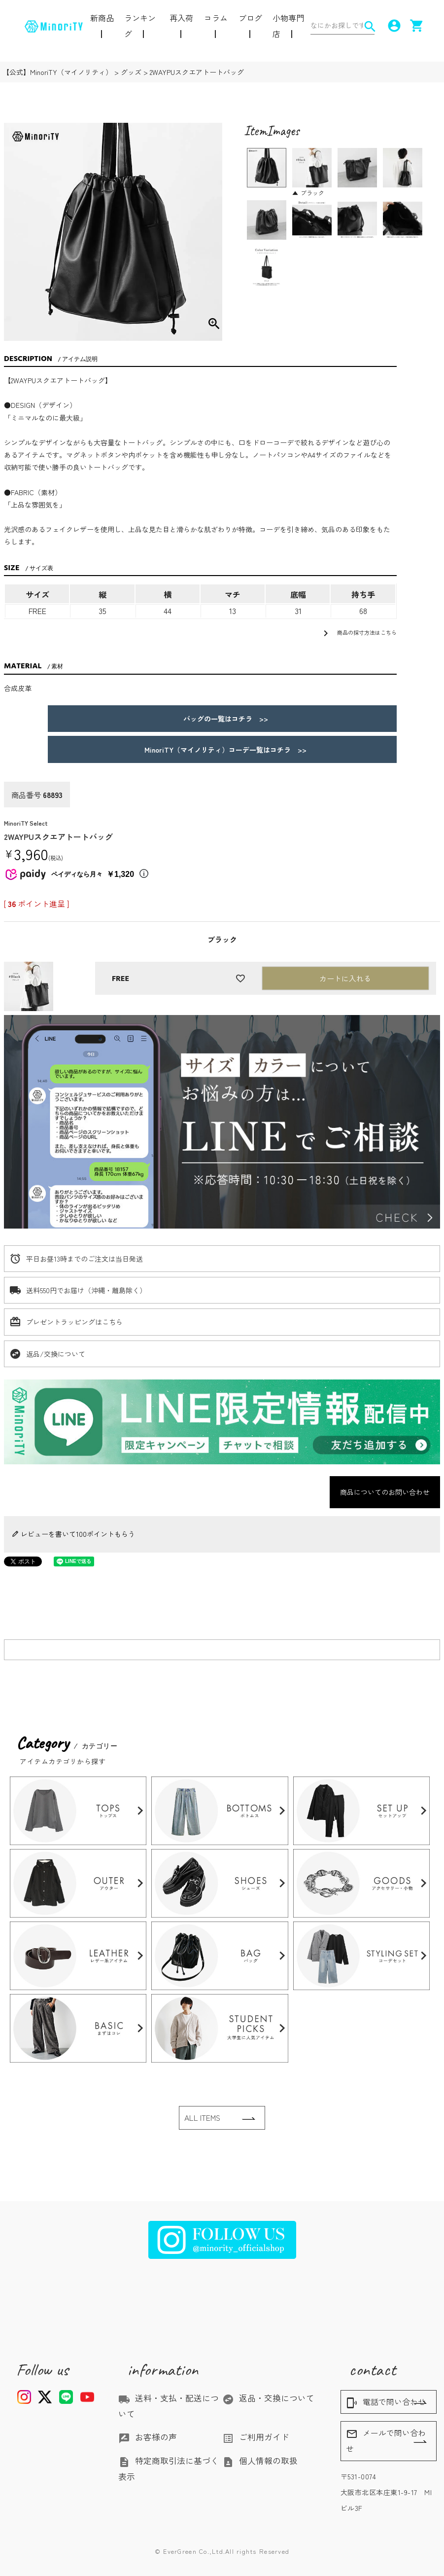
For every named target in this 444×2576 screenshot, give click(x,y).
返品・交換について (268, 2398)
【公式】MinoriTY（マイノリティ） (57, 72)
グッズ (131, 72)
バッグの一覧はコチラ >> (222, 719)
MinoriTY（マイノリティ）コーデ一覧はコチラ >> (222, 750)
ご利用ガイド (255, 2437)
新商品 (102, 18)
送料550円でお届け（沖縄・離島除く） (86, 1290)
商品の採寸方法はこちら (358, 633)
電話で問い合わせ (386, 2402)
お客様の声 (147, 2437)
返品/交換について (55, 1354)
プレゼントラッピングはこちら (74, 1322)
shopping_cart (415, 25)
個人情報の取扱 (260, 2461)
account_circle (392, 25)
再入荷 (181, 18)
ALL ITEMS (202, 2117)
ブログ (250, 18)
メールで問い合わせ (386, 2440)
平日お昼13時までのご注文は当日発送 (84, 1259)
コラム (216, 18)
